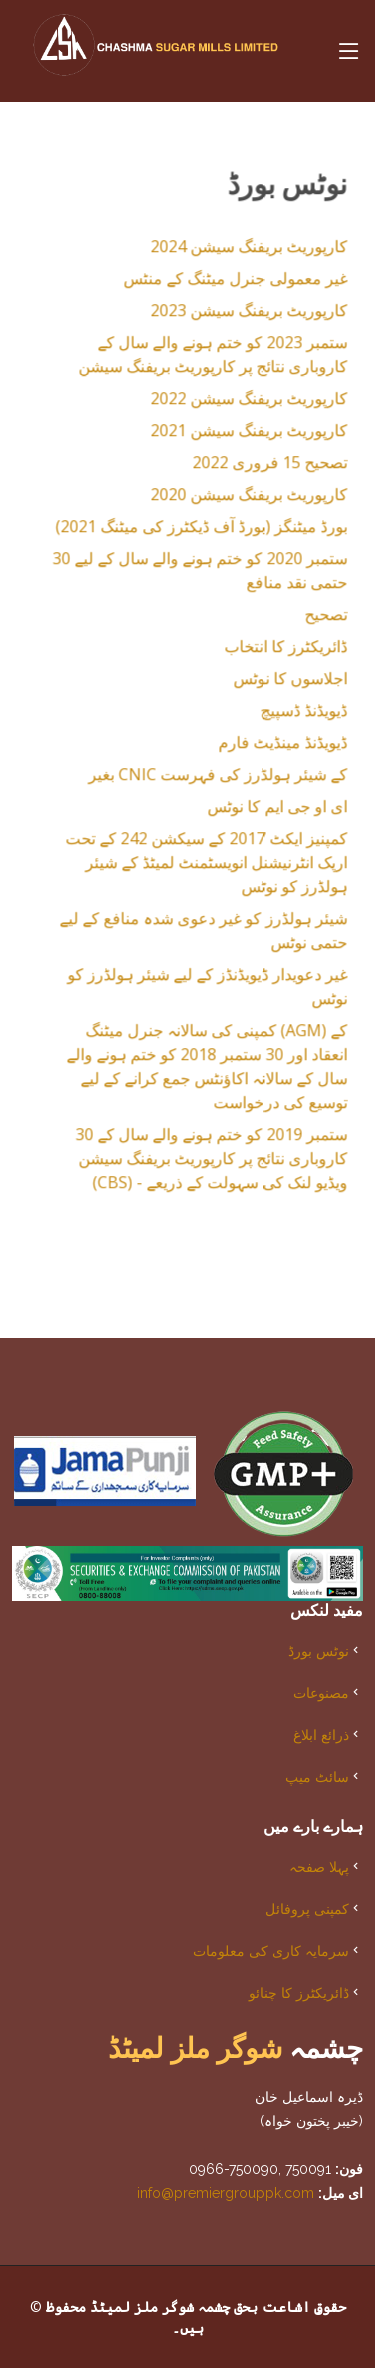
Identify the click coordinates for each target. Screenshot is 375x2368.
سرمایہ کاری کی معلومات (271, 1950)
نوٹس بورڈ (318, 1650)
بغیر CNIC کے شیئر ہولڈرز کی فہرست (206, 779)
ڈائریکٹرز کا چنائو (299, 1992)
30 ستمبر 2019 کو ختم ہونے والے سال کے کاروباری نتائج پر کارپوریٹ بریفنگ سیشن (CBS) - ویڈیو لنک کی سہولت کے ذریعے (200, 1163)
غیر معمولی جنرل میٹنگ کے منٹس (224, 283)
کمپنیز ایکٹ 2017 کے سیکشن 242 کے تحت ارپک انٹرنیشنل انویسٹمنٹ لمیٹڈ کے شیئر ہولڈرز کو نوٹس (195, 867)
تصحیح (314, 619)
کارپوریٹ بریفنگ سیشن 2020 (237, 499)
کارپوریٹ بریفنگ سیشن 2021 (237, 435)
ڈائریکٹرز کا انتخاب (274, 651)
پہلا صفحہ (319, 1866)
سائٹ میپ (317, 1776)
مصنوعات (321, 1692)
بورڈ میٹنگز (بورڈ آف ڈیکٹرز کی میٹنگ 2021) (190, 531)
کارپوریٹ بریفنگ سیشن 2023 (237, 315)
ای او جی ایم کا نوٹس (266, 811)
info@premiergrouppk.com (225, 2193)
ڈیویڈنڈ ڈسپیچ (292, 715)
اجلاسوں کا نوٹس (279, 683)
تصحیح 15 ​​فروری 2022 (258, 467)
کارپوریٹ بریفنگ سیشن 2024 (237, 251)
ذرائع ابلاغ (321, 1734)
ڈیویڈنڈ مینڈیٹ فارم (271, 747)
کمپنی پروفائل (307, 1908)
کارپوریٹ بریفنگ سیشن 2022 (237, 403)
